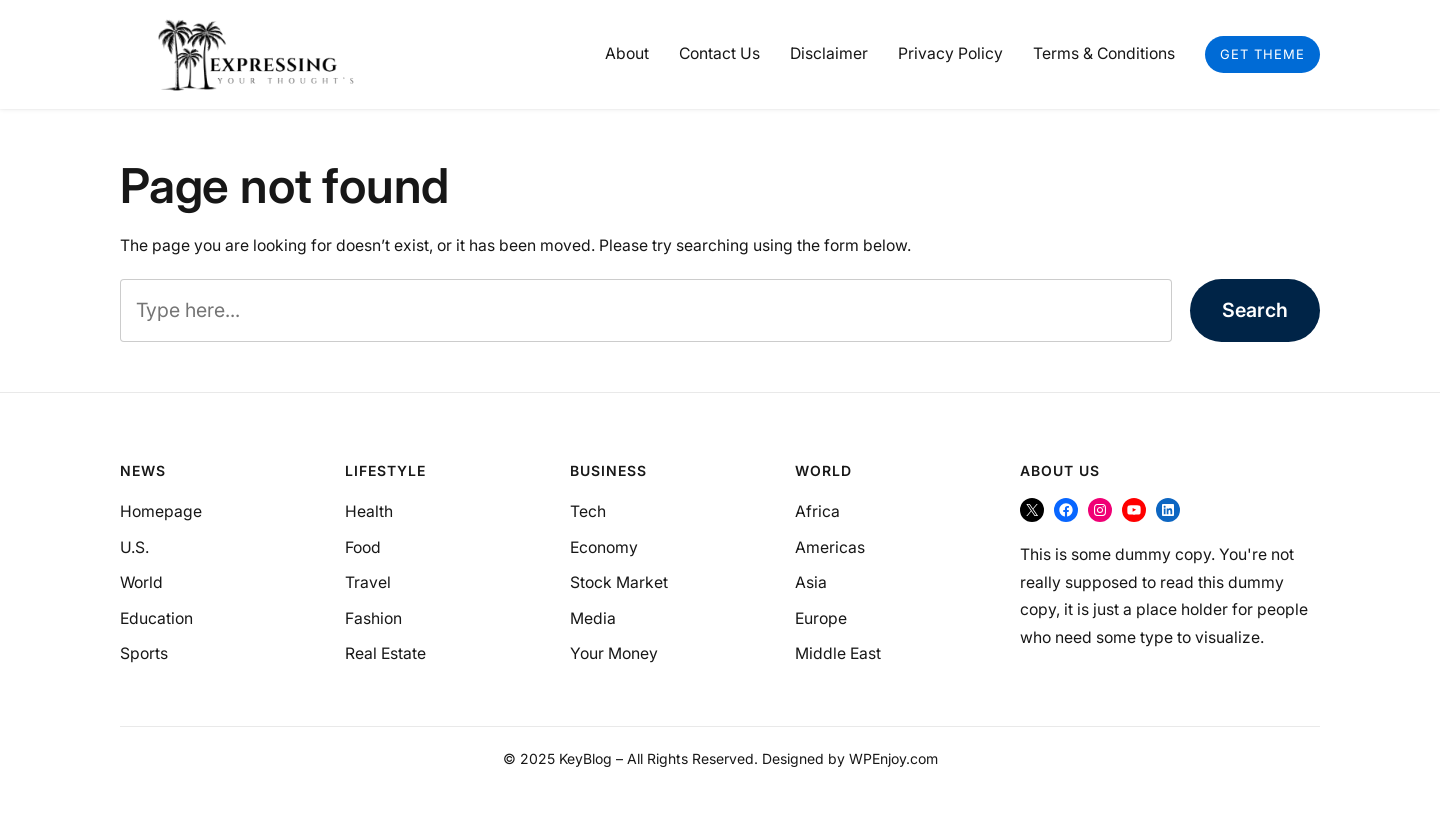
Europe (821, 618)
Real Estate (385, 653)
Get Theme (1262, 54)
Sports (144, 653)
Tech (588, 511)
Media (593, 618)
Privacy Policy (950, 53)
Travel (368, 582)
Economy (604, 547)
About (627, 53)
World (141, 582)
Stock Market (619, 582)
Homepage (161, 511)
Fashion (373, 618)
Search (1255, 310)
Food (363, 547)
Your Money (614, 653)
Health (369, 511)
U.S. (134, 547)
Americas (830, 547)
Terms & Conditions (1104, 53)
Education (156, 618)
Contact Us (719, 53)
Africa (817, 511)
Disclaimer (829, 53)
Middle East (838, 653)
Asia (811, 582)
